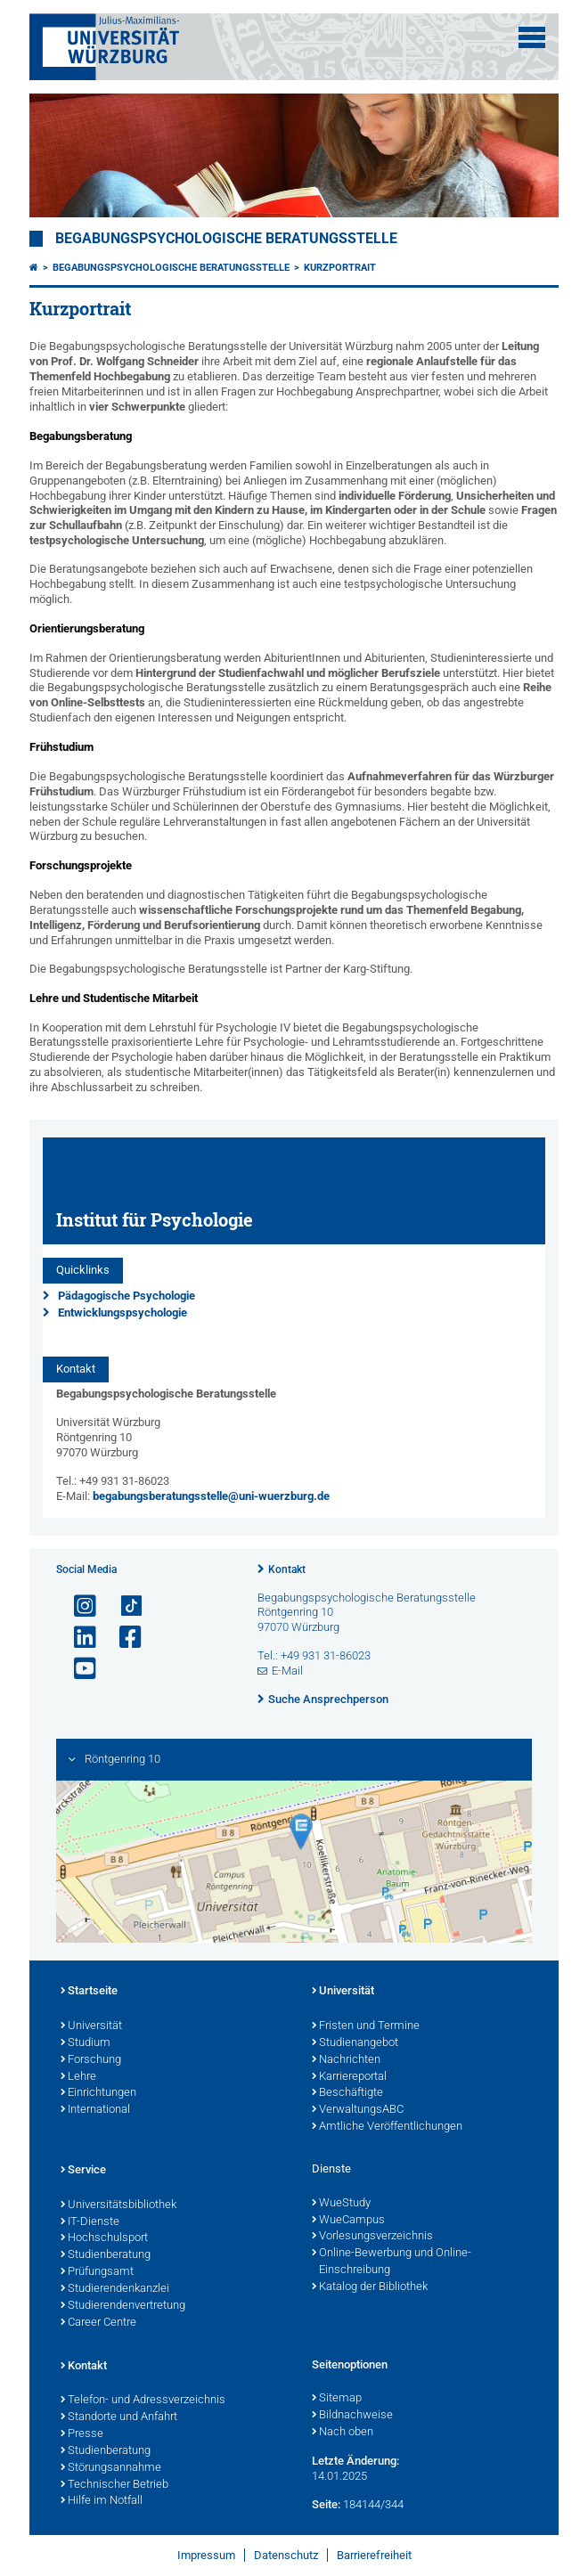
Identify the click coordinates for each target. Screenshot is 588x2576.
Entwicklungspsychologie (122, 1312)
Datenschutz (286, 2555)
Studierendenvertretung (123, 2306)
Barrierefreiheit (374, 2555)
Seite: (326, 2504)
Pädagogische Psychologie (126, 1295)
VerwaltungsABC (358, 2110)
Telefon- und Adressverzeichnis (143, 2401)
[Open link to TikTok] (123, 1606)
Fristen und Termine (366, 2026)
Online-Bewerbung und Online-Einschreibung (391, 2262)
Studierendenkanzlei (115, 2289)
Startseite (89, 1992)
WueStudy (341, 2204)
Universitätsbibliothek (118, 2205)
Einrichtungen (98, 2093)
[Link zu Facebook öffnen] (123, 1637)
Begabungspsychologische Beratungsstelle (226, 239)
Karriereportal (349, 2077)
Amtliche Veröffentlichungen (387, 2127)
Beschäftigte (347, 2093)
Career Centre (98, 2323)
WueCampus (348, 2221)
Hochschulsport (104, 2238)
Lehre (78, 2077)
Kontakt (287, 1569)
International (95, 2110)
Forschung (91, 2060)
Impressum (206, 2555)
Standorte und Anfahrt (119, 2417)
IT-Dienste (90, 2222)
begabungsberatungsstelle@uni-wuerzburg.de (211, 1496)
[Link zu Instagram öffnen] (77, 1606)
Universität (91, 2026)
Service (83, 2171)
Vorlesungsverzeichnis (372, 2237)
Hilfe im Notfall (102, 2501)
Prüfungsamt (97, 2272)
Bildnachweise (352, 2416)
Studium (85, 2043)
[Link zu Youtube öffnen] (77, 1668)
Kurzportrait (340, 267)
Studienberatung (106, 2255)
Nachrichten (346, 2060)
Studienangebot (355, 2043)
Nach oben (342, 2433)
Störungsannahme (111, 2468)
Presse (82, 2434)
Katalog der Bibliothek (370, 2287)
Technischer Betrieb (114, 2485)
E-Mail (287, 1670)
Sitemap (337, 2399)
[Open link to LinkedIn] (77, 1637)
